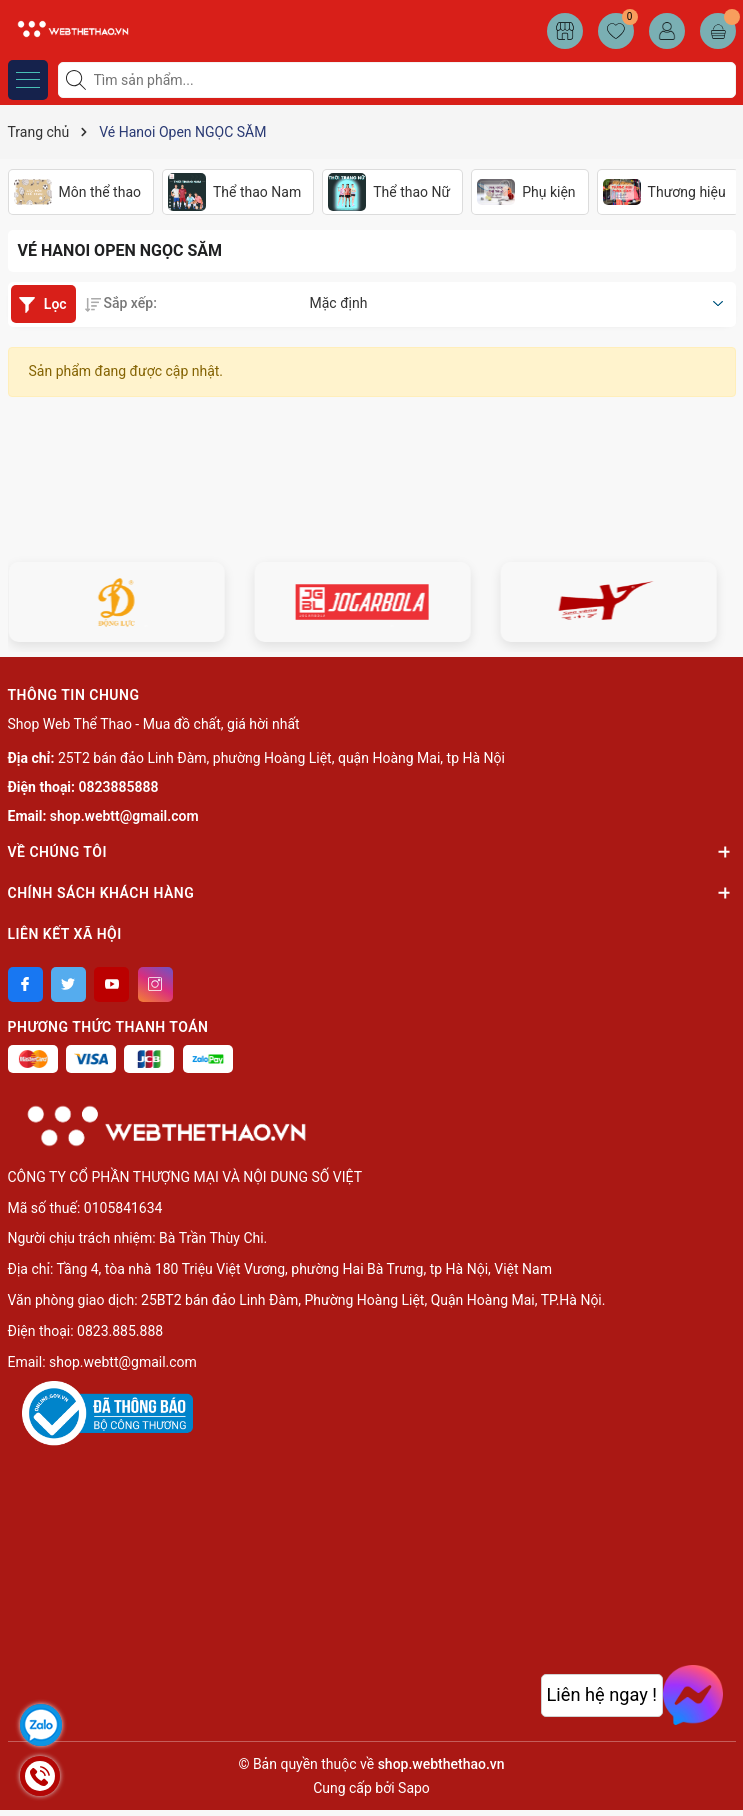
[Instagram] (155, 984)
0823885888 (119, 787)
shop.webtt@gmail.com (124, 816)
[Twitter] (68, 984)
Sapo (414, 1788)
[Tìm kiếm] (78, 80)
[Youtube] (111, 984)
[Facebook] (25, 984)
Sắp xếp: (121, 303)
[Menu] (28, 80)
